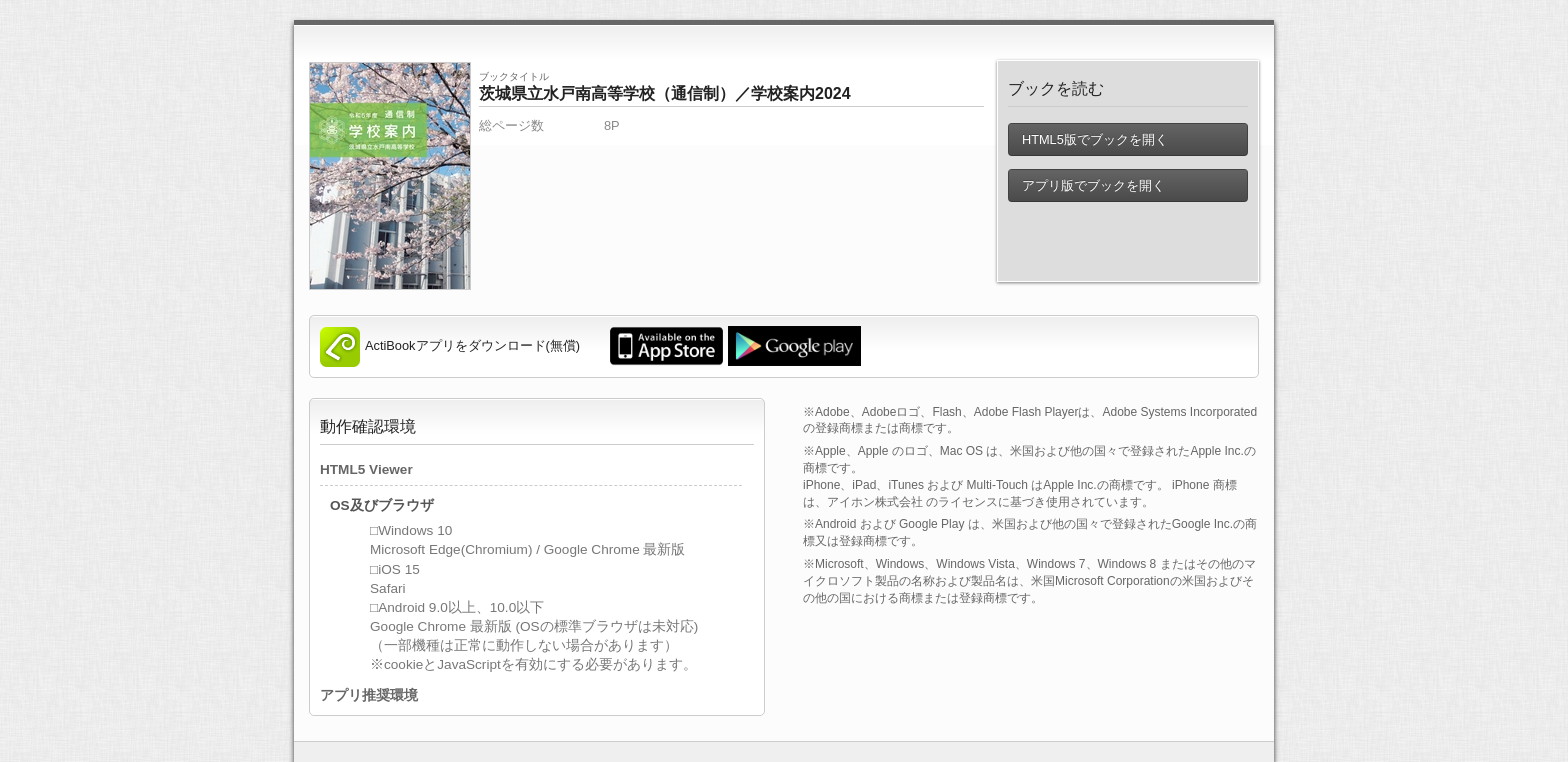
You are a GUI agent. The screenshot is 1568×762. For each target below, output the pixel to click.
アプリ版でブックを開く (1092, 185)
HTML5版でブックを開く (1094, 139)
